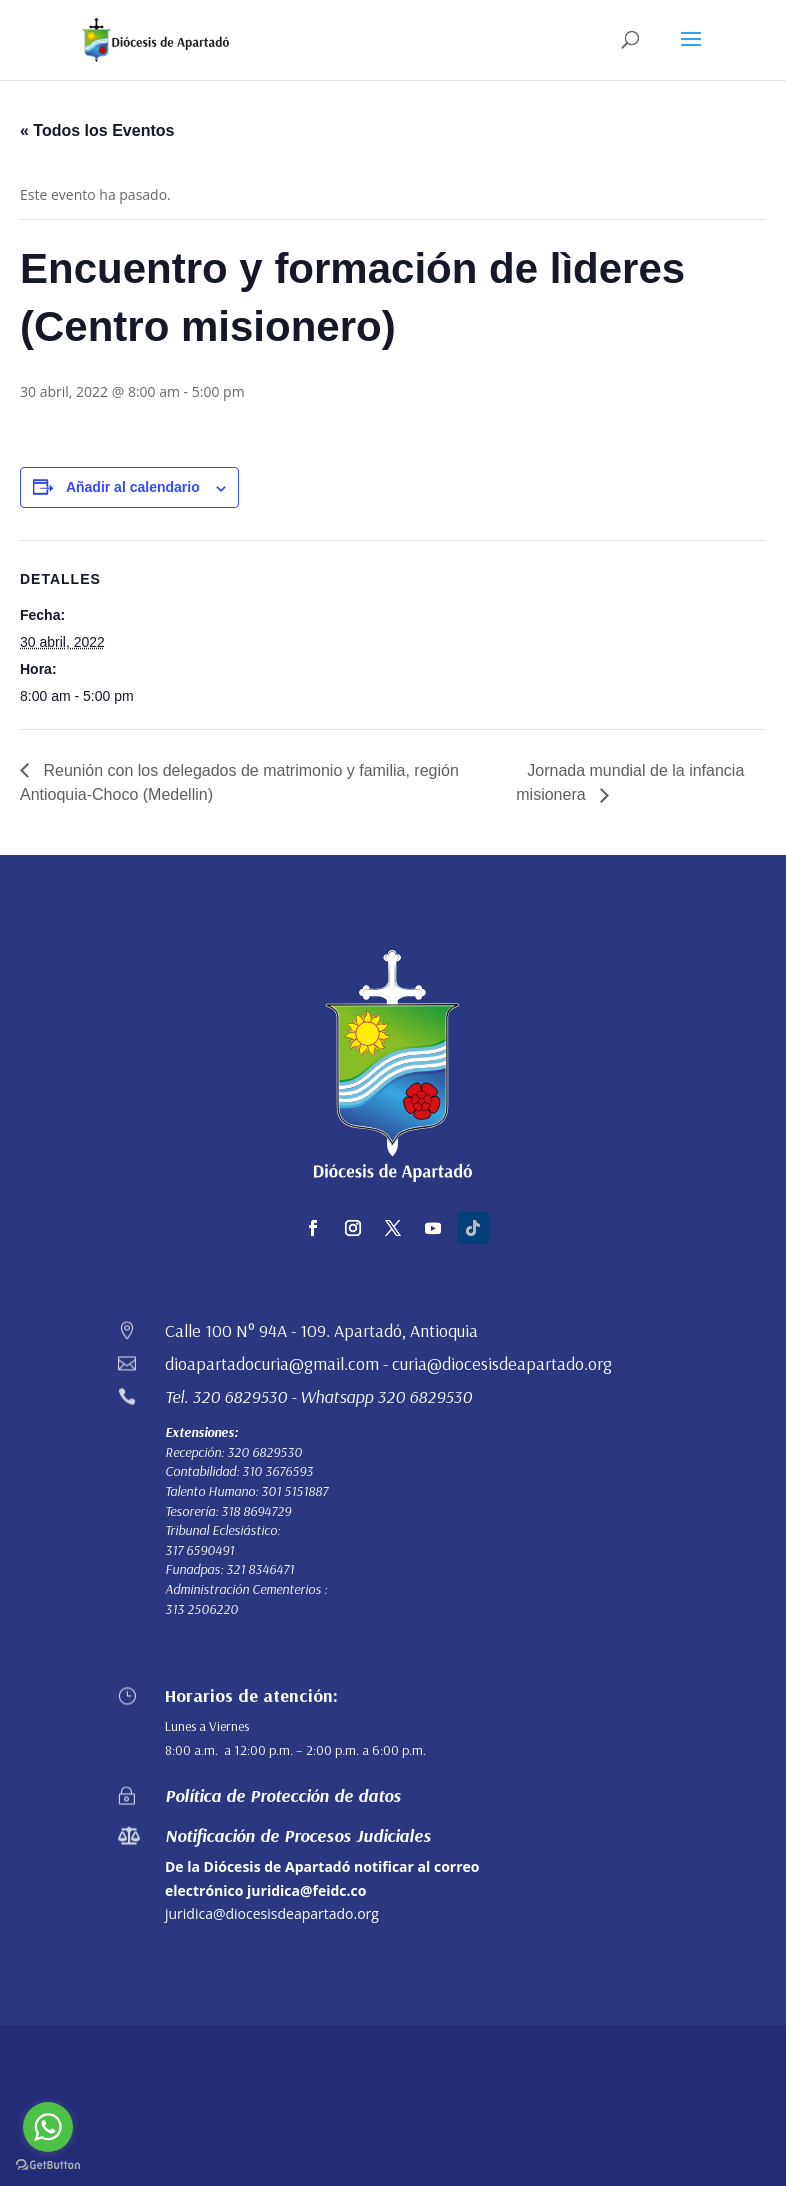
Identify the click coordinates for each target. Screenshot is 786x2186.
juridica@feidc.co (306, 1890)
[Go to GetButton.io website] (48, 2165)
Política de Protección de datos (283, 1795)
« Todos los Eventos (97, 130)
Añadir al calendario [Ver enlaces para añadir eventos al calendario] (133, 487)
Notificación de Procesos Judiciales (298, 1835)
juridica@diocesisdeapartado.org (272, 1913)
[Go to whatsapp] (48, 2127)
